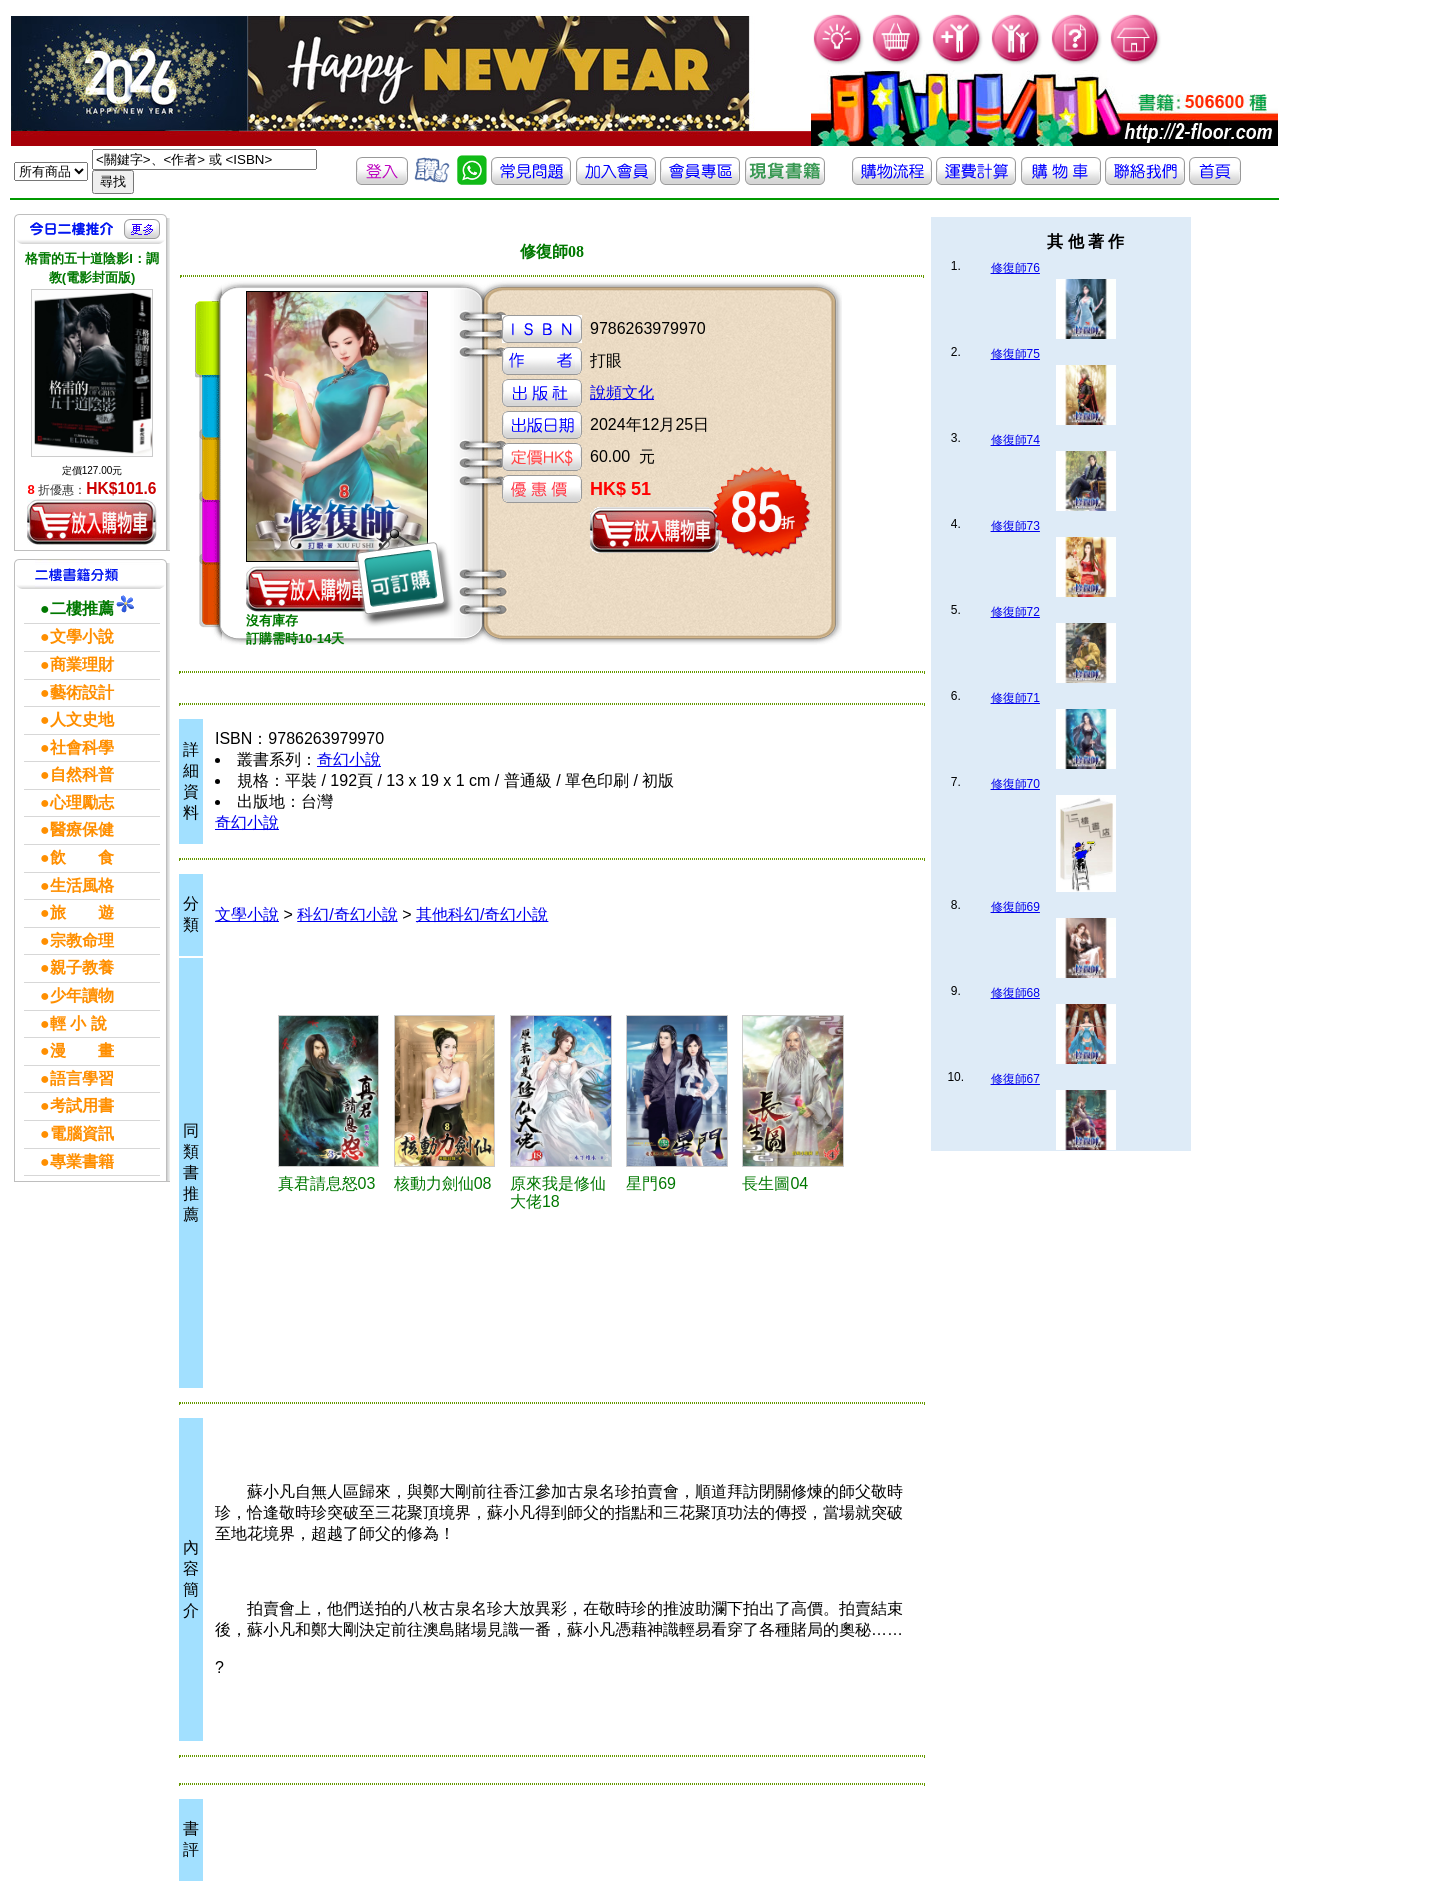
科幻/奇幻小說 (347, 914)
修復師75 (1015, 354)
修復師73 (1015, 526)
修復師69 (1015, 907)
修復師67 (1015, 1079)
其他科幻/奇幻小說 (482, 914)
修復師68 (1015, 993)
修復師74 (1015, 440)
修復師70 (1015, 784)
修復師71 (1015, 698)
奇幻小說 (349, 759)
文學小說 (247, 914)
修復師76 (1015, 268)
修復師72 (1015, 612)
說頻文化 (622, 392)
